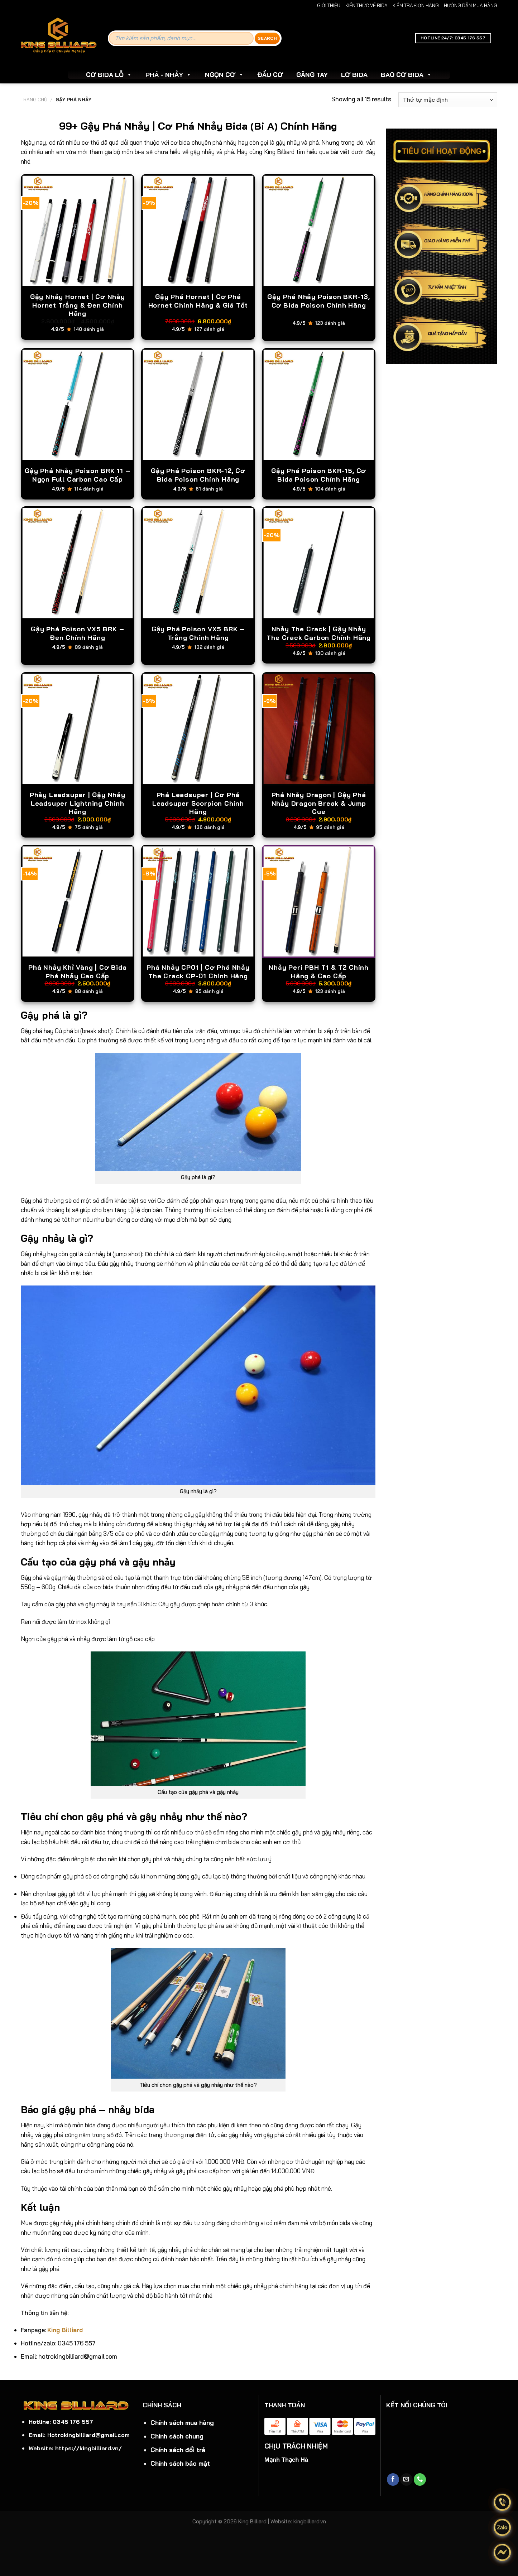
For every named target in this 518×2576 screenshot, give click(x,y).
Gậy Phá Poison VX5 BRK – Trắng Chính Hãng (198, 633)
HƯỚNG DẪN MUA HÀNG (470, 5)
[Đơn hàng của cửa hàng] (447, 99)
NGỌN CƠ (224, 74)
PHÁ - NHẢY (168, 74)
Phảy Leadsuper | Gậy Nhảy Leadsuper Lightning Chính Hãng (77, 803)
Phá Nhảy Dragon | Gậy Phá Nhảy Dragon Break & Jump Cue (319, 803)
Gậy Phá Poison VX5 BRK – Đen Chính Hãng (77, 633)
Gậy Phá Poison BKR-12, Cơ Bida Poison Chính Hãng (198, 475)
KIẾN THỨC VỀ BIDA (366, 5)
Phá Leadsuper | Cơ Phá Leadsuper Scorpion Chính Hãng (198, 803)
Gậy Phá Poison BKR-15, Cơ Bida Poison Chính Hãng (318, 475)
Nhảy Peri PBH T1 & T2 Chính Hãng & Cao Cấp (319, 971)
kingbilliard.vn (309, 2521)
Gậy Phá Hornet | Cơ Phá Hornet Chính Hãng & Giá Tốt (198, 301)
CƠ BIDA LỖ (109, 74)
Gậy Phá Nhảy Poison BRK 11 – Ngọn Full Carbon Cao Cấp (77, 475)
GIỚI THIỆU (328, 5)
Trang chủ (34, 99)
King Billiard (65, 2330)
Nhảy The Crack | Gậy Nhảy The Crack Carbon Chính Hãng (319, 633)
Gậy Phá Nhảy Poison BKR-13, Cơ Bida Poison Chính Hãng (318, 301)
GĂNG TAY (312, 74)
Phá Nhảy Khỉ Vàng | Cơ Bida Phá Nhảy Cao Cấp (77, 971)
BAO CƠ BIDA (406, 74)
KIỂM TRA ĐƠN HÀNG (416, 5)
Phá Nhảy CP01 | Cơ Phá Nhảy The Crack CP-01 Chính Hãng (198, 971)
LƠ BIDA (354, 74)
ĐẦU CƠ (270, 74)
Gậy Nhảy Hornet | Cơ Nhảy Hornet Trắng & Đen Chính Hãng (77, 305)
